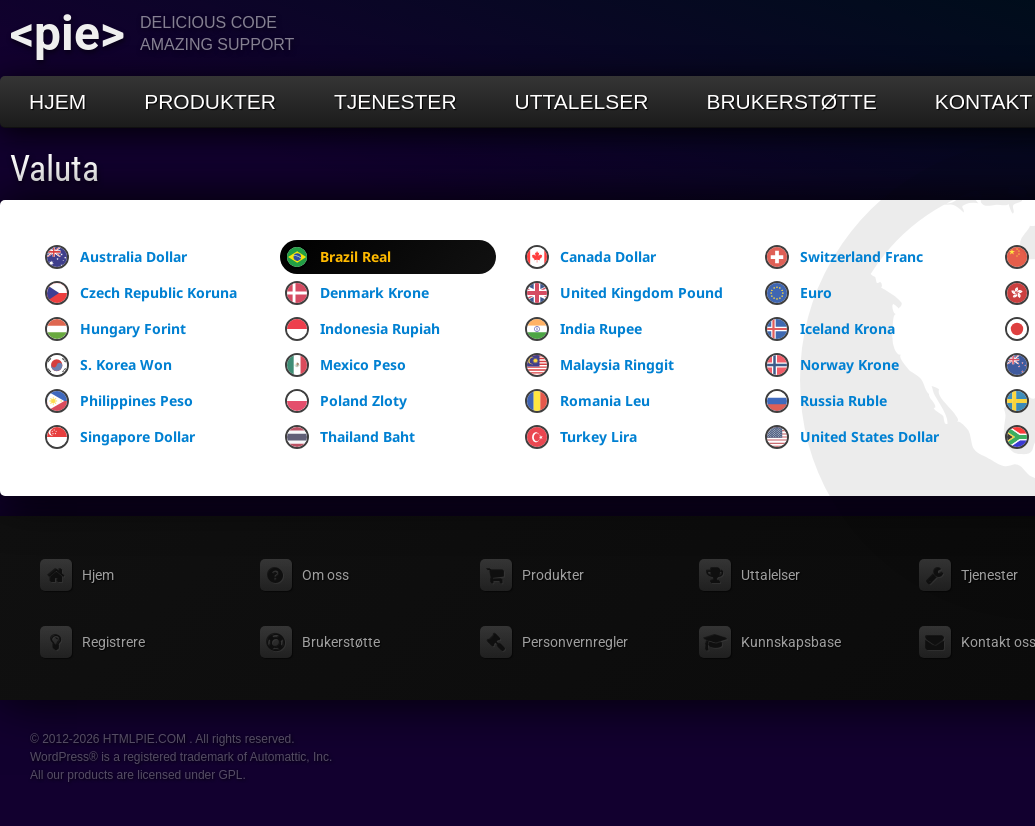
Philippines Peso (119, 401)
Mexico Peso (345, 365)
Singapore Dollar (120, 437)
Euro (798, 293)
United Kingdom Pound (624, 293)
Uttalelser (582, 101)
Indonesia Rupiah (362, 329)
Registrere (113, 642)
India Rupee (583, 329)
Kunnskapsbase (791, 642)
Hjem (57, 101)
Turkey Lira (581, 437)
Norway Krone (832, 365)
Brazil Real (338, 257)
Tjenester (395, 101)
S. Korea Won (108, 365)
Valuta (54, 169)
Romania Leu (587, 401)
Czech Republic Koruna (141, 293)
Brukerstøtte (791, 101)
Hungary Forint (115, 329)
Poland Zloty (346, 401)
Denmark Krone (357, 293)
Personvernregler (575, 642)
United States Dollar (852, 437)
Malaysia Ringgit (599, 365)
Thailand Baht (350, 437)
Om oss (325, 575)
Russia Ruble (826, 401)
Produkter (210, 101)
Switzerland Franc (844, 257)
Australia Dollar (116, 257)
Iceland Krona (830, 329)
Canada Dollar (590, 257)
